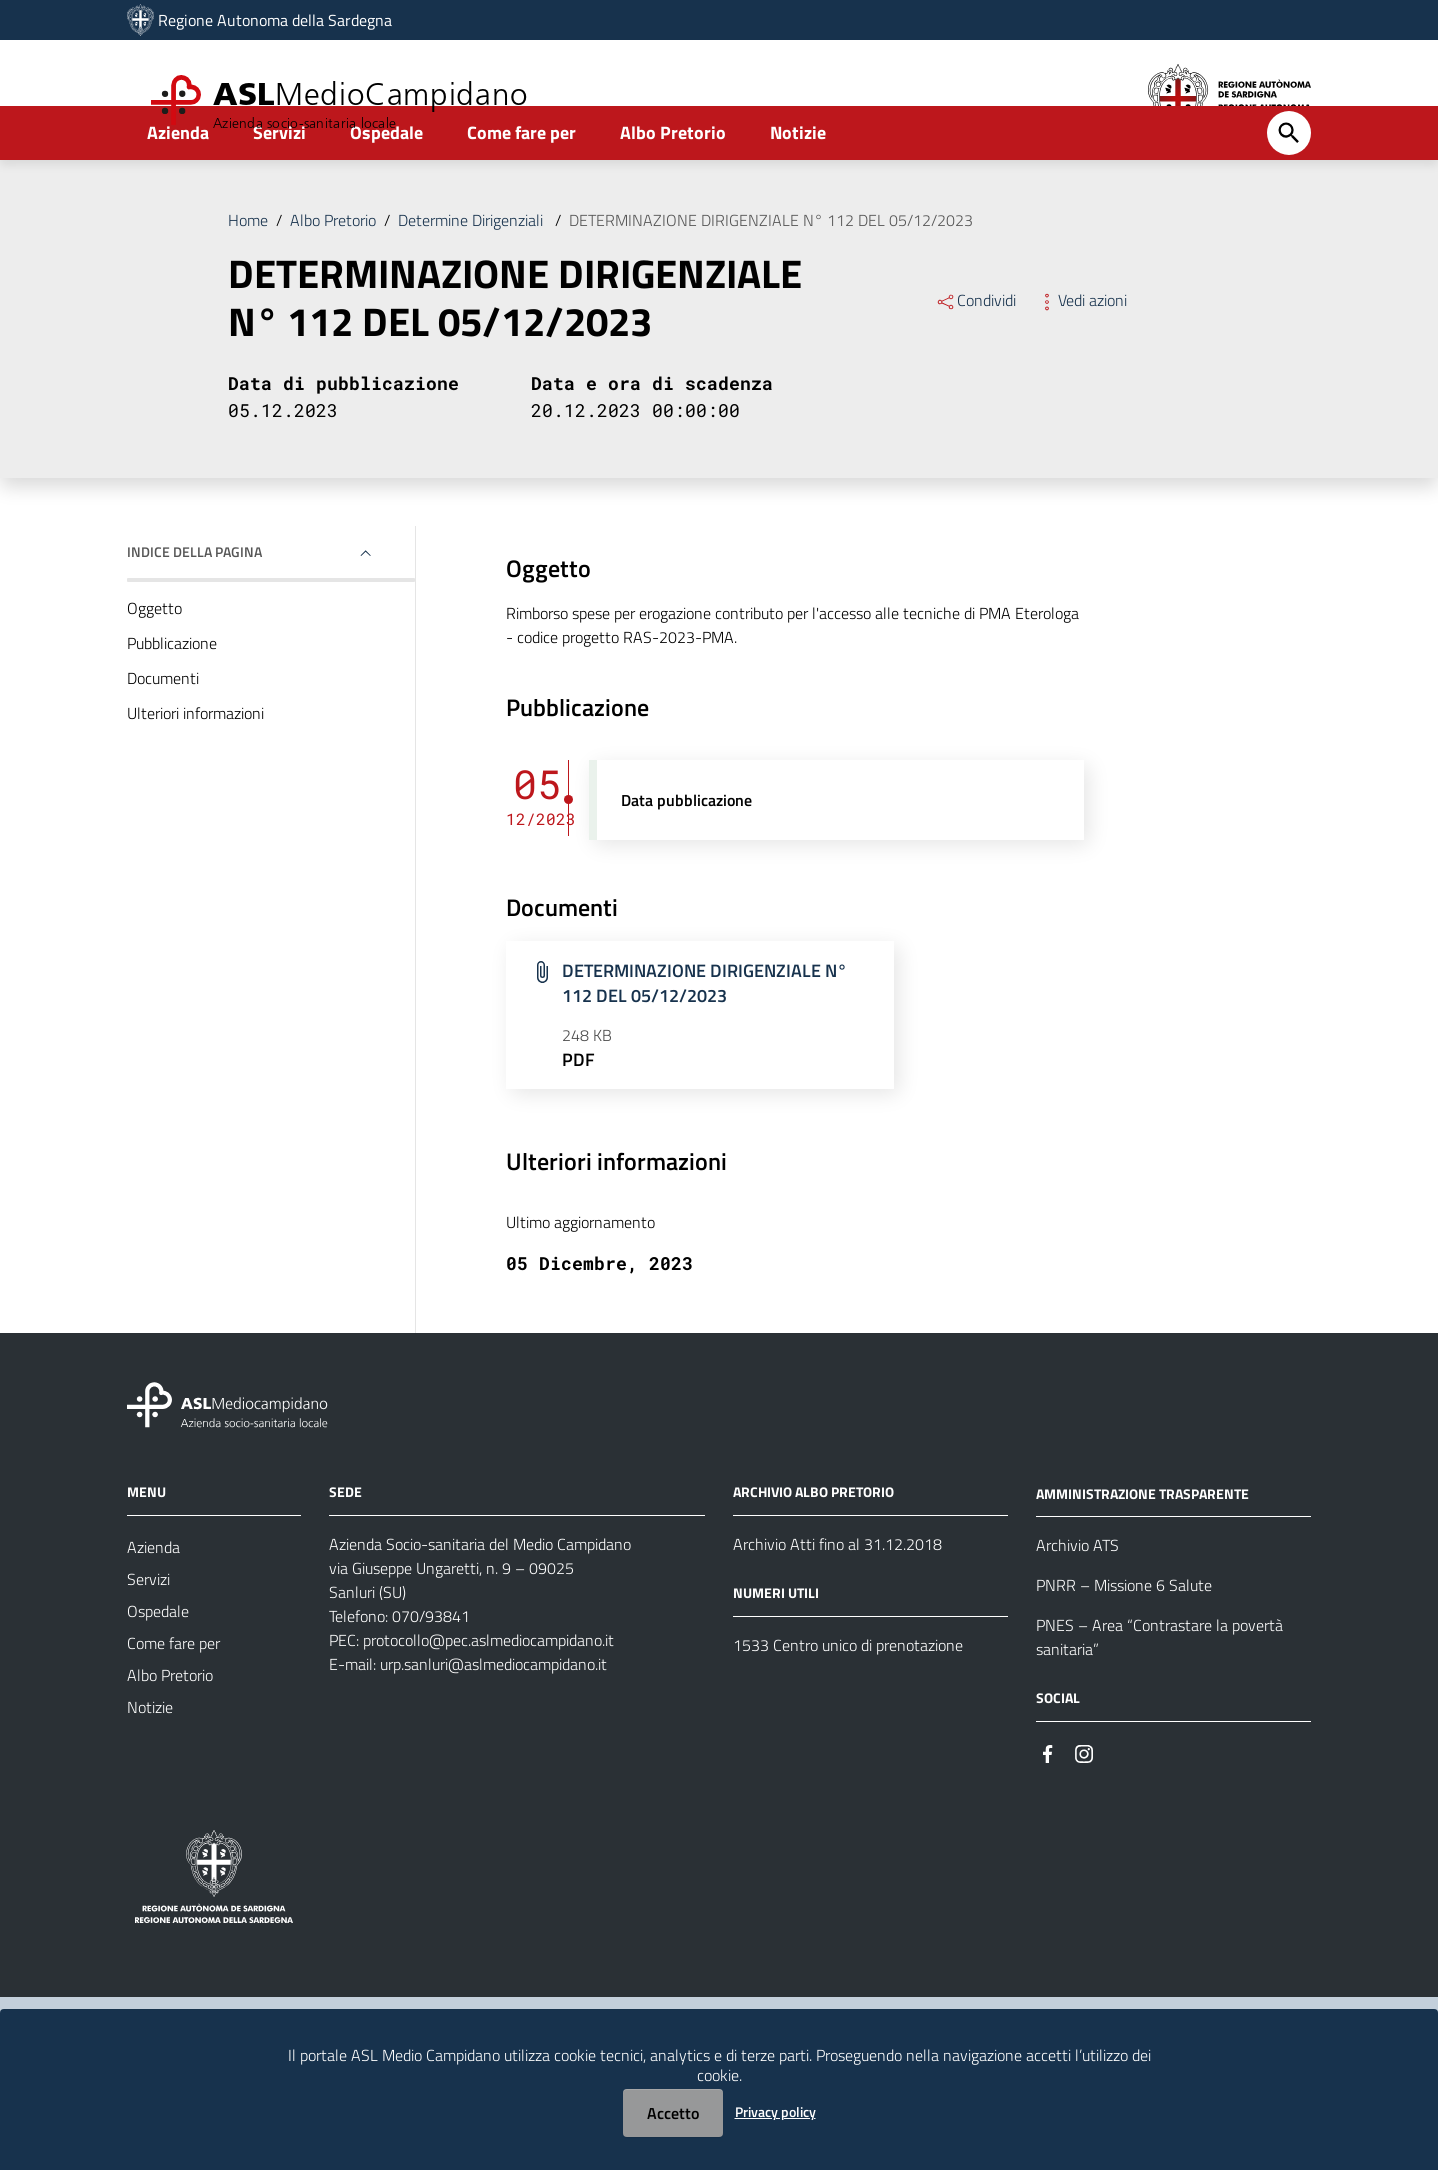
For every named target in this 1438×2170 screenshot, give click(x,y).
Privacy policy (775, 2111)
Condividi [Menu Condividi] (975, 354)
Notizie (798, 186)
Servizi (279, 186)
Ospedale (386, 186)
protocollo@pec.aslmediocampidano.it (488, 1694)
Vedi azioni (1081, 354)
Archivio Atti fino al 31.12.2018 (837, 1598)
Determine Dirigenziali (472, 274)
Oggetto (154, 662)
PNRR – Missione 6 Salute (1124, 1639)
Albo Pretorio (673, 186)
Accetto (673, 2113)
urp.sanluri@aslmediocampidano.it (493, 1718)
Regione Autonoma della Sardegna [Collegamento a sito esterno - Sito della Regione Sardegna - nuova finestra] (275, 20)
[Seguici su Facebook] (1048, 1805)
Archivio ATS (1077, 1599)
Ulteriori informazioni (195, 767)
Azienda (178, 186)
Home (248, 274)
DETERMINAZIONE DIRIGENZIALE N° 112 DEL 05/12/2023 (771, 274)
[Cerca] (1289, 187)
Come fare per (521, 186)
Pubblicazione (172, 697)
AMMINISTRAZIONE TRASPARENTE (1142, 1546)
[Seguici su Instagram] (1084, 1805)
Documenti (163, 732)
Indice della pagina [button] (194, 605)
